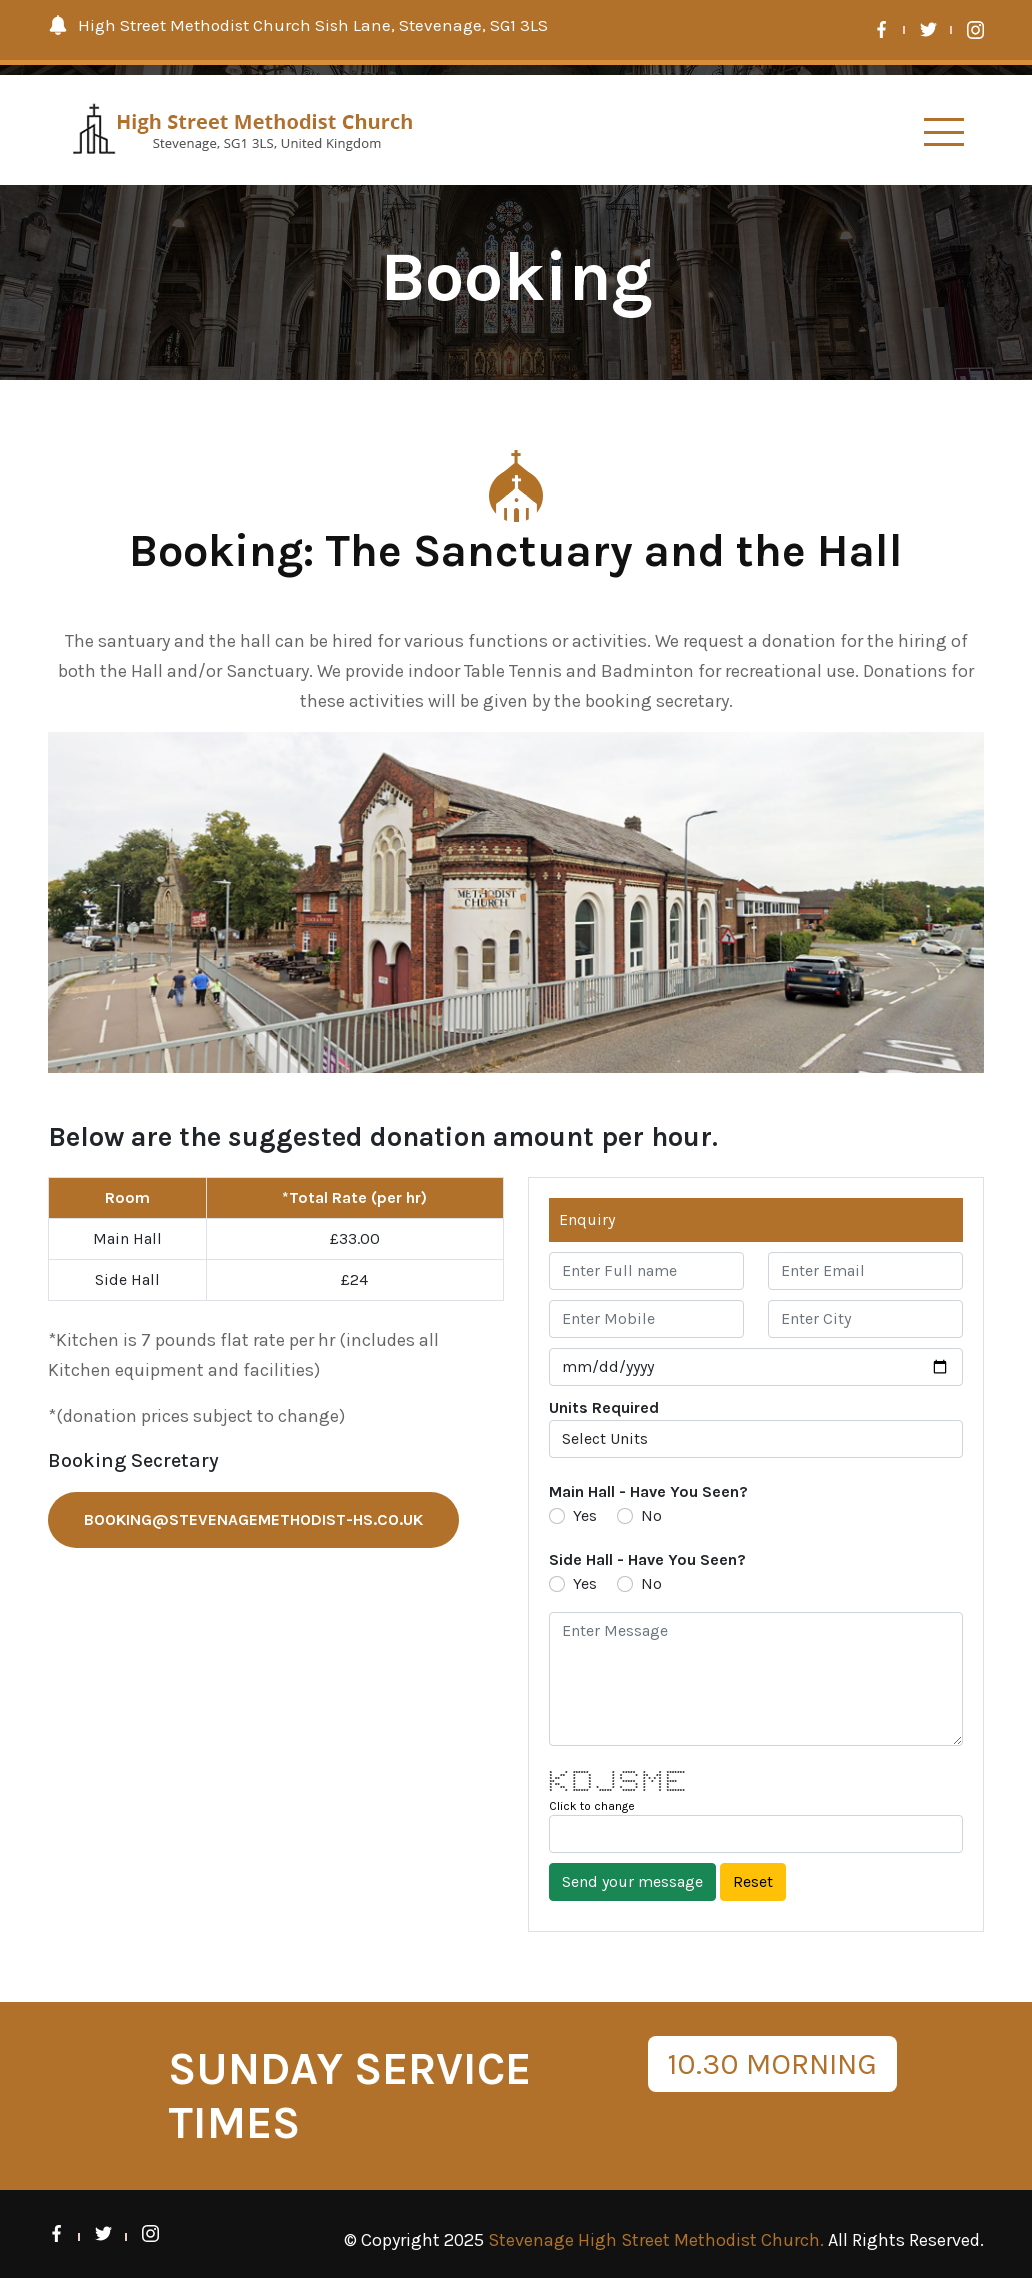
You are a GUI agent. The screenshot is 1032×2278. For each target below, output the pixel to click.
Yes (585, 1515)
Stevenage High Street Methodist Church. (656, 2240)
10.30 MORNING (772, 2064)
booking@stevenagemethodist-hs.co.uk (253, 1519)
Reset (753, 1881)
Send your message (632, 1881)
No (651, 1515)
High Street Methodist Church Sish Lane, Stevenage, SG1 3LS (298, 25)
